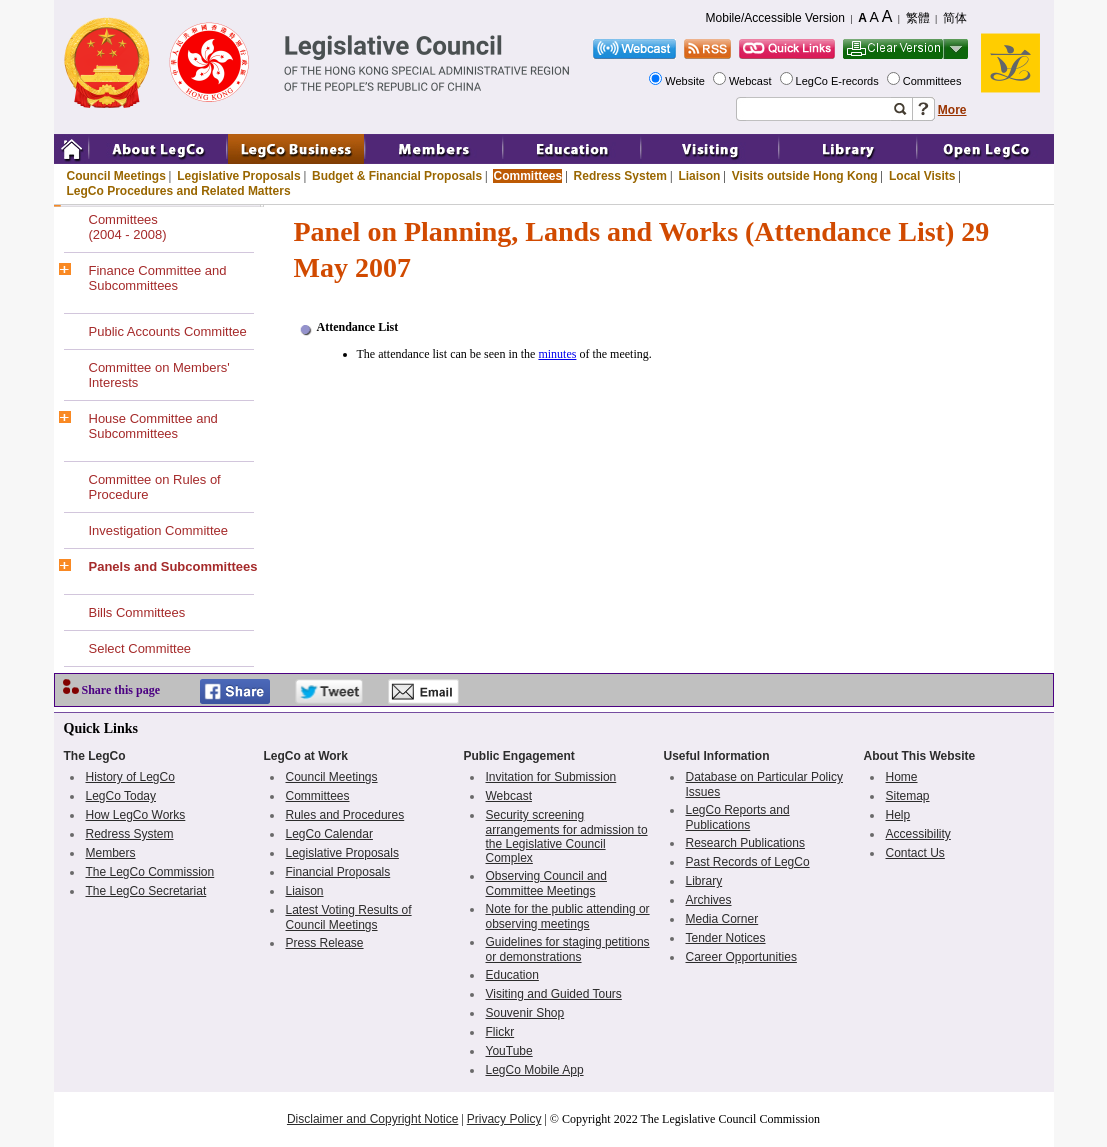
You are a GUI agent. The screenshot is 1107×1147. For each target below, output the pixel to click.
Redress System (620, 176)
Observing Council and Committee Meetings (546, 883)
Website (686, 81)
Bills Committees (137, 612)
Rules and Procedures (345, 815)
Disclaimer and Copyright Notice (372, 1119)
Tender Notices (726, 938)
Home (902, 777)
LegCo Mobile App (535, 1070)
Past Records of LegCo (748, 862)
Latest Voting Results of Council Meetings (349, 917)
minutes (557, 354)
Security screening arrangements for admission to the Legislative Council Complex (567, 836)
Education (512, 975)
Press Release (325, 943)
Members (111, 853)
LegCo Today (121, 796)
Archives (709, 900)
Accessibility (918, 834)
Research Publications (745, 843)
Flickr (500, 1032)
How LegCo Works (136, 815)
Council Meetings (116, 176)
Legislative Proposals (238, 176)
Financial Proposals (338, 872)
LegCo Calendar (329, 834)
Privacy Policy (504, 1119)
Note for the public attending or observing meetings (568, 916)
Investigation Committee (158, 530)
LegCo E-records (839, 81)
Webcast (752, 81)
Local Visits (922, 176)
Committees (934, 81)
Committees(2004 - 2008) (128, 227)
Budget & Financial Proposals (397, 176)
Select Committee (140, 648)
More (952, 110)
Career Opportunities (741, 957)
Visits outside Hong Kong (805, 176)
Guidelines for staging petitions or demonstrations (568, 949)
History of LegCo (130, 777)
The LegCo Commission (150, 872)
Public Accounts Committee (168, 331)
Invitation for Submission (551, 777)
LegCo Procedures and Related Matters (179, 191)
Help (898, 815)
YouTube (509, 1051)
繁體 (918, 18)
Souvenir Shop (525, 1013)
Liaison (699, 176)
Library (704, 881)
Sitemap (908, 796)
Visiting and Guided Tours (554, 994)
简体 (955, 18)
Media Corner (722, 919)
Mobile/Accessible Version (775, 18)
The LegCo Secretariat (146, 891)
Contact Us (915, 853)
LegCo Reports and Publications (738, 817)
